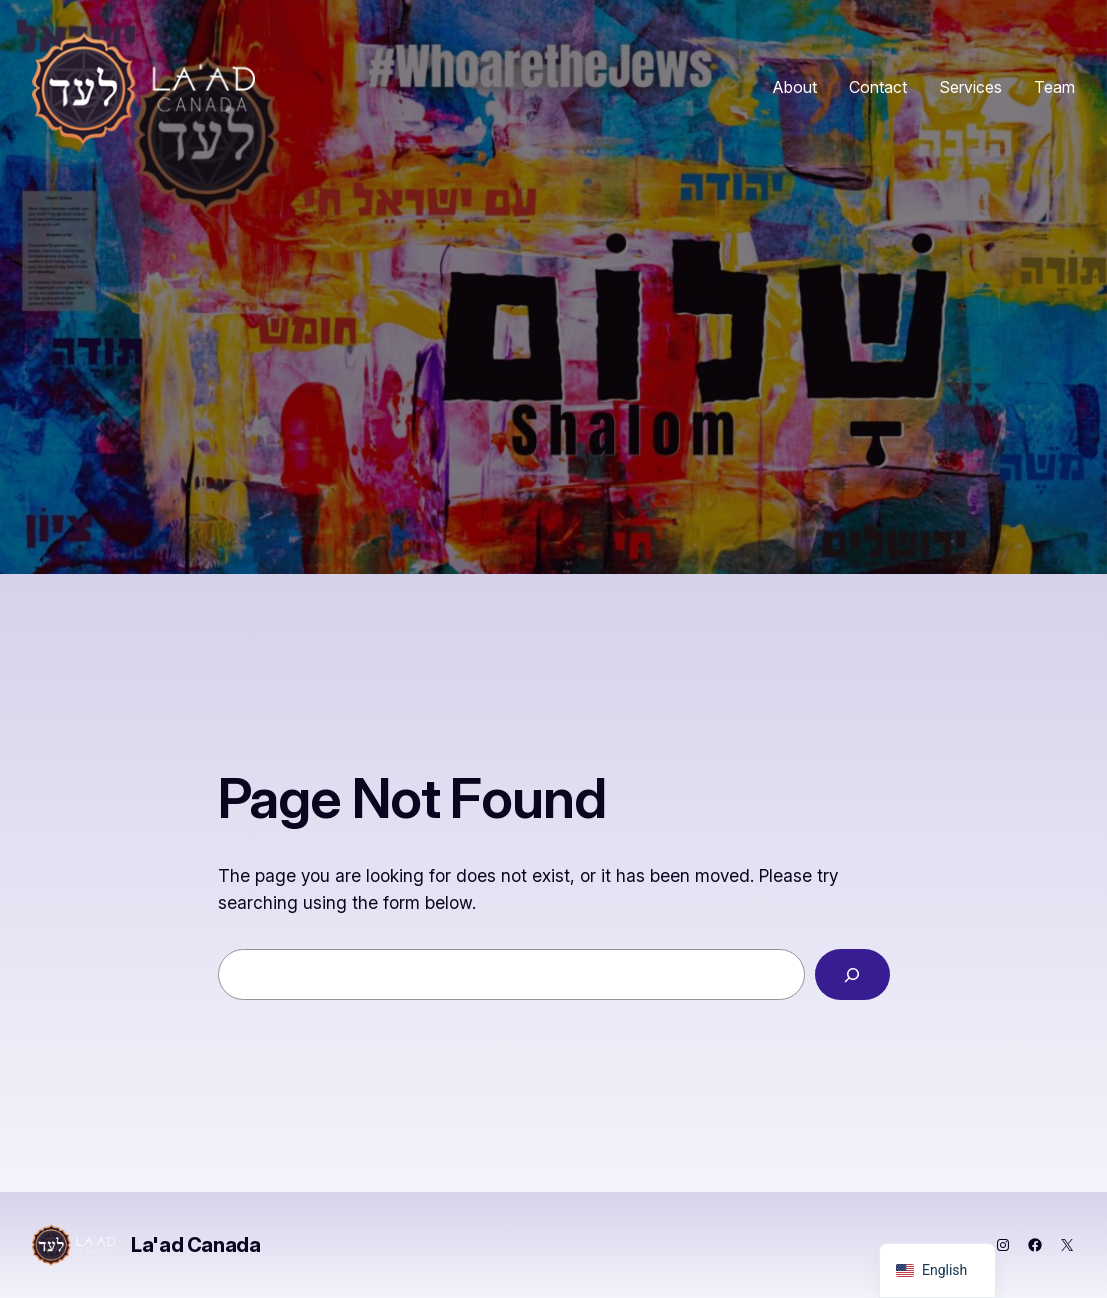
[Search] (852, 974)
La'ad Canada (195, 1245)
